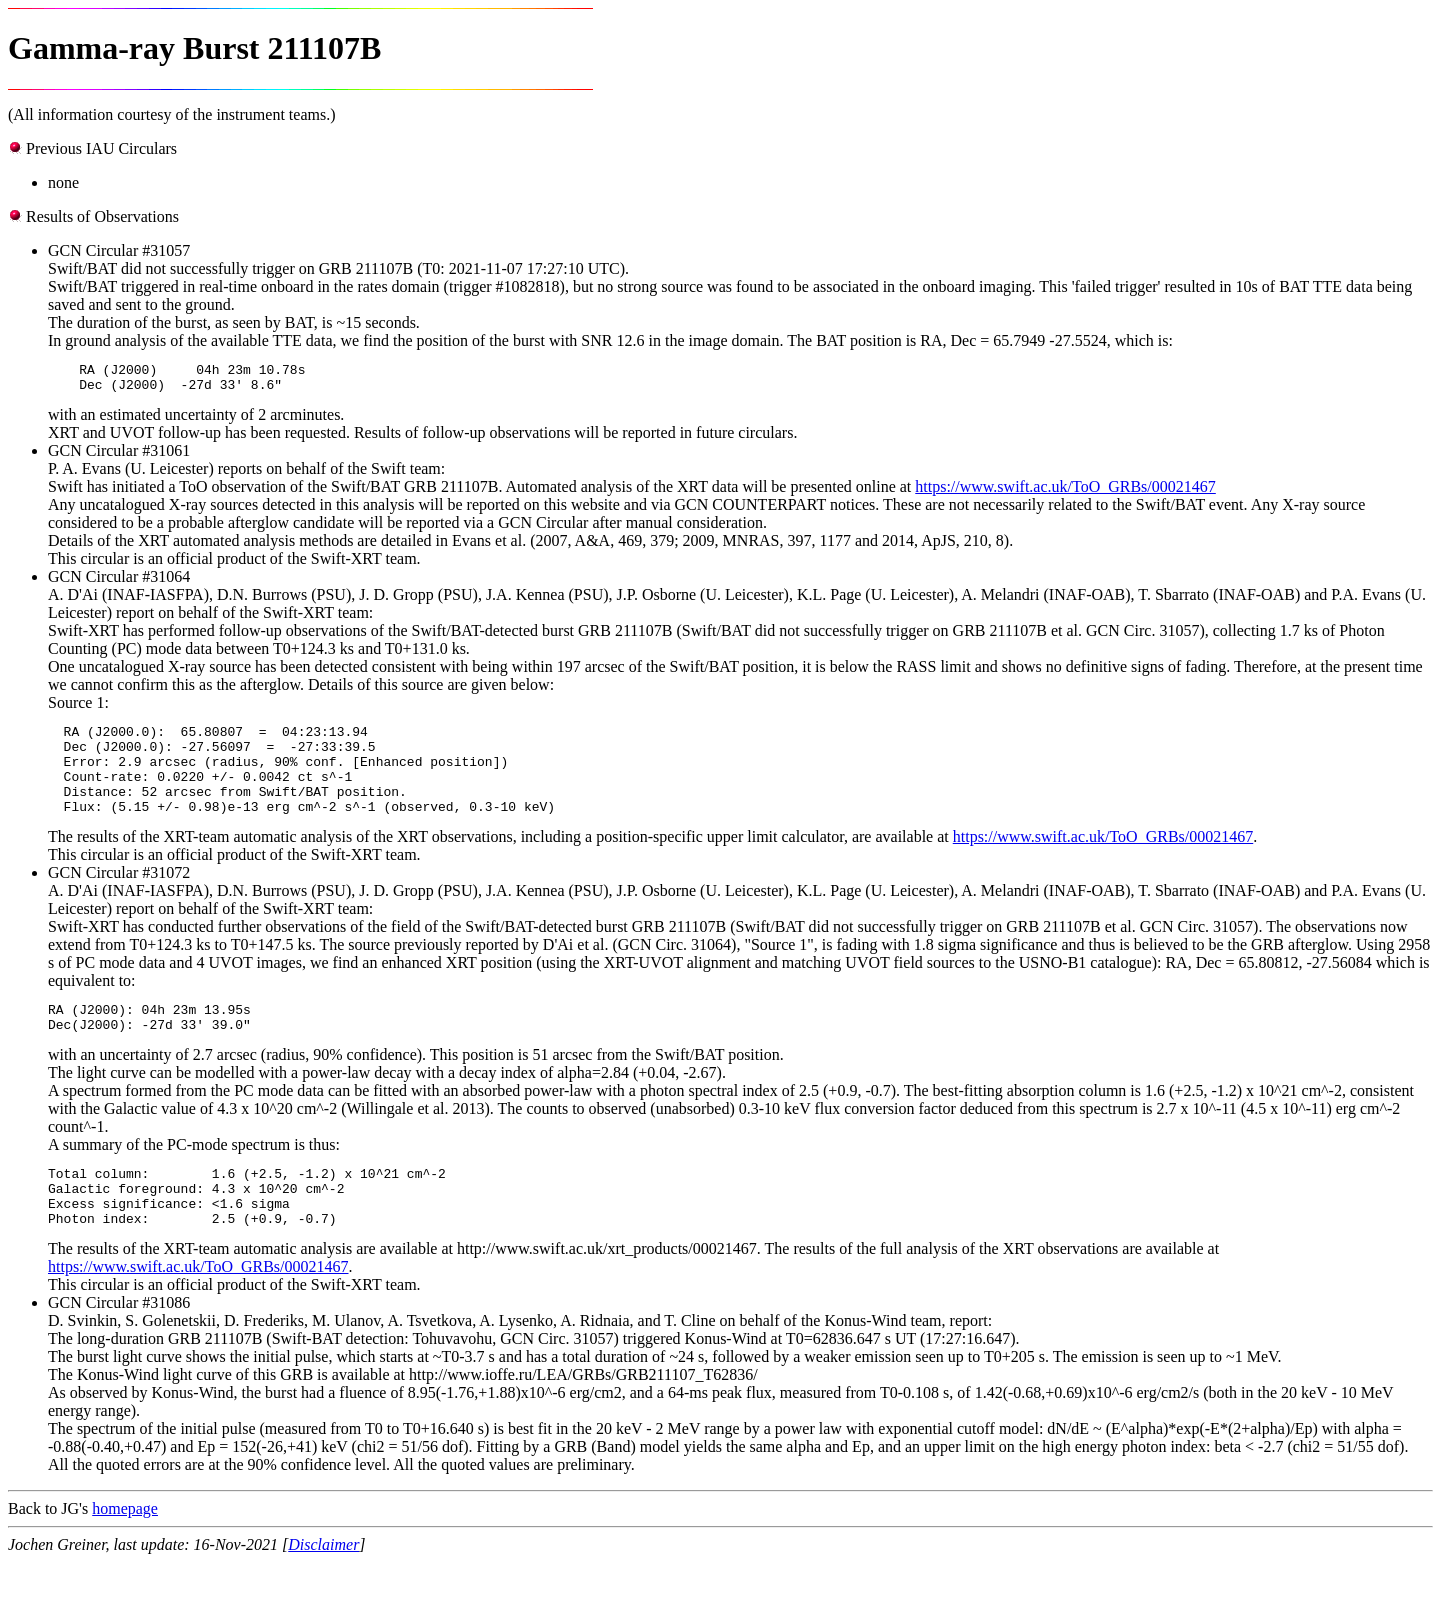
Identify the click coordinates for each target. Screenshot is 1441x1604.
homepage (125, 1550)
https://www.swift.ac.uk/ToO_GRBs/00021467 (1065, 492)
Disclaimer (323, 1586)
